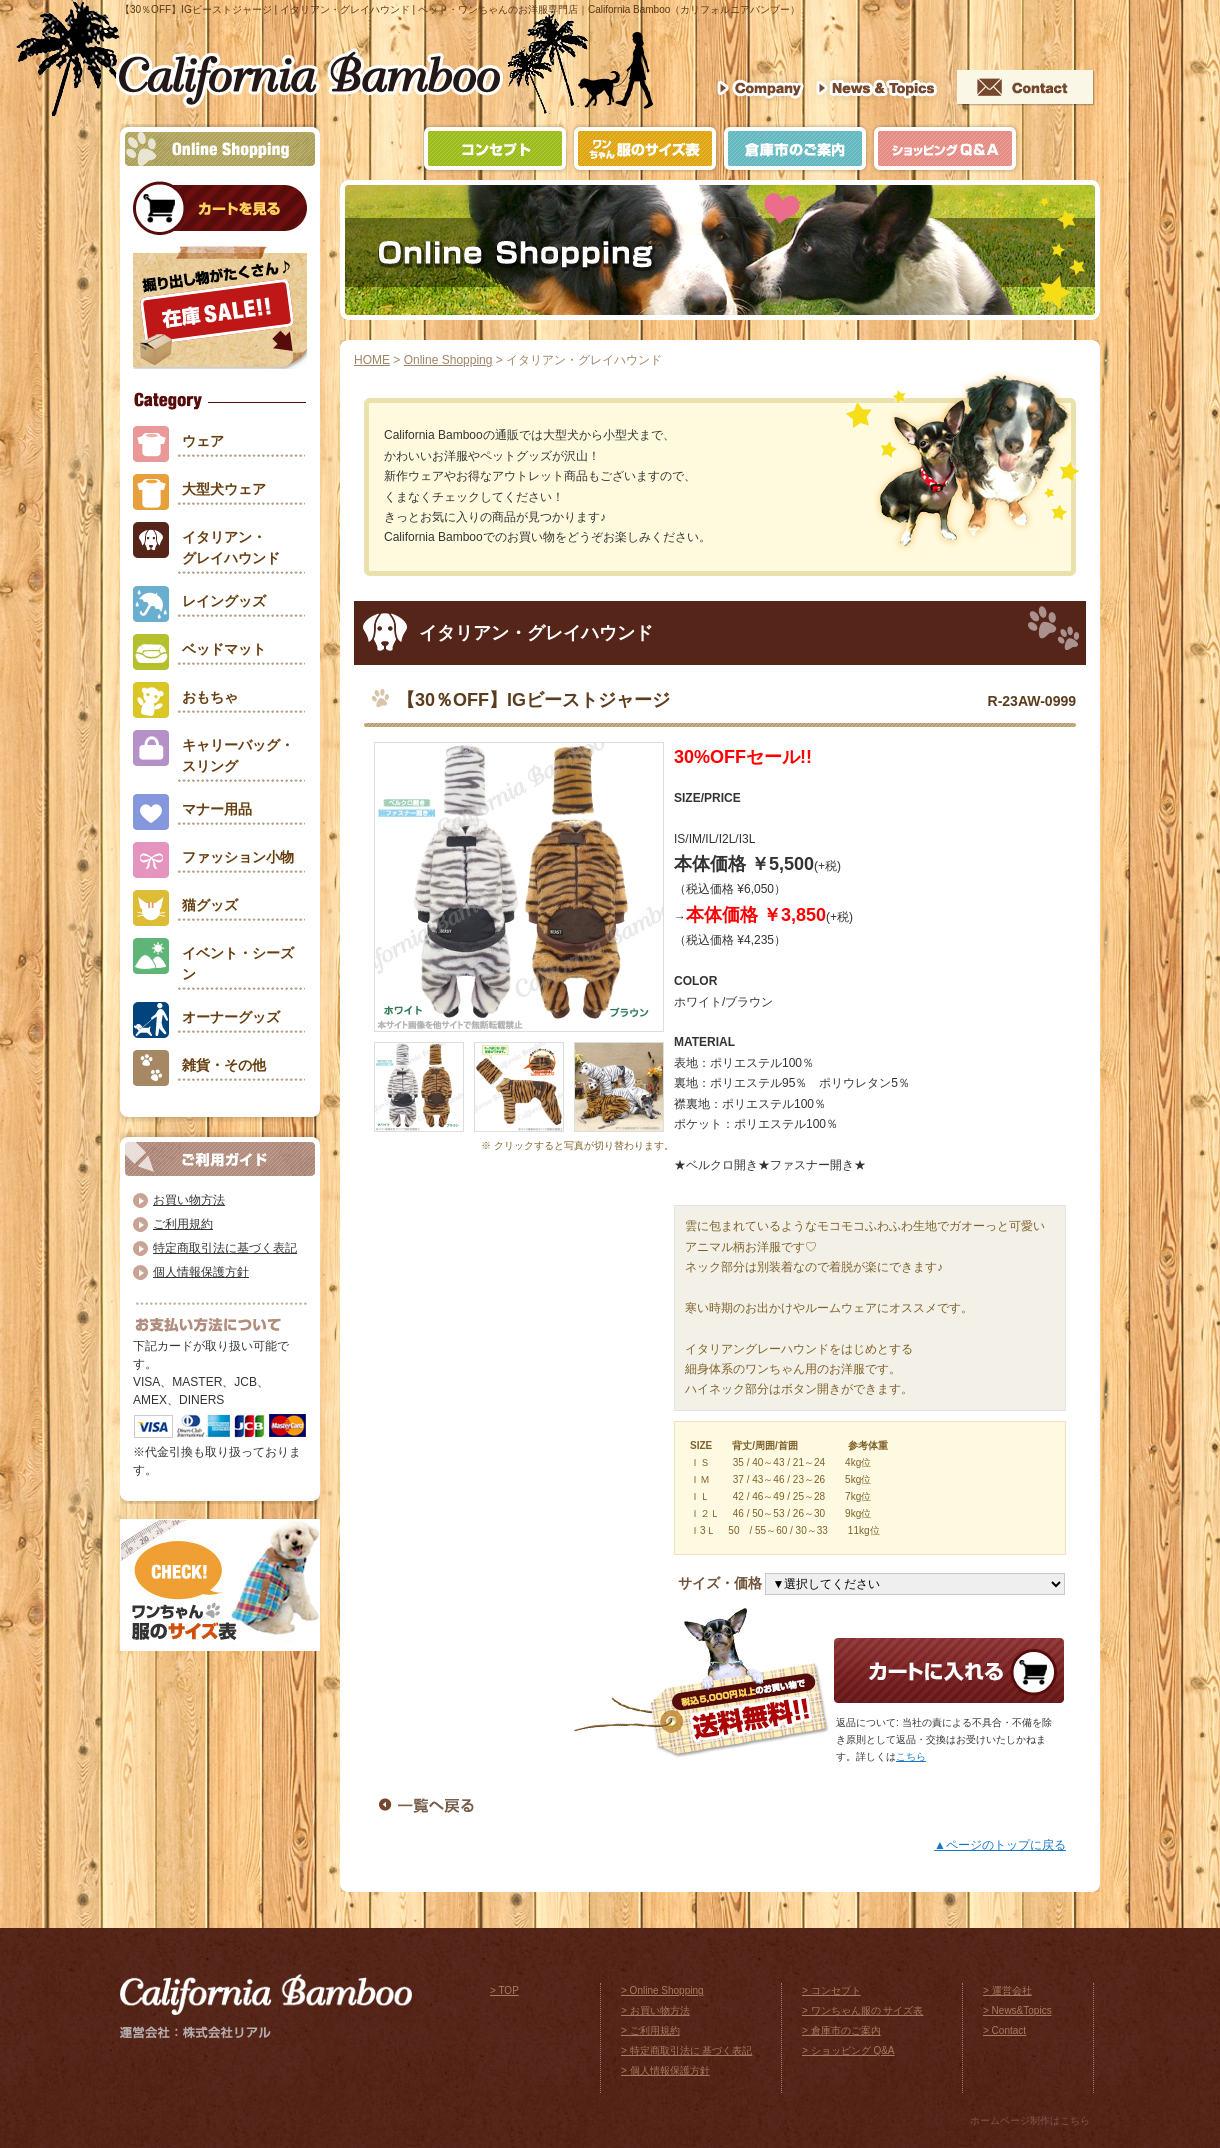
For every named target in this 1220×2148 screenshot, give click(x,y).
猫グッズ (210, 905)
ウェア (203, 441)
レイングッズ (224, 601)
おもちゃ (210, 697)
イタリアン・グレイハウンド (231, 547)
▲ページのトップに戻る (1000, 1845)
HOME (372, 360)
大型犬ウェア (224, 489)
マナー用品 (217, 809)
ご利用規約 (183, 1224)
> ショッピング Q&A (848, 2050)
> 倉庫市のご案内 (841, 2030)
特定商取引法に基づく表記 (225, 1248)
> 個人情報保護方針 (665, 2070)
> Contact (1004, 2030)
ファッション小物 (238, 857)
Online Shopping (448, 360)
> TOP (504, 1990)
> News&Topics (1017, 2010)
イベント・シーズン (238, 963)
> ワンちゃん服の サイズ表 (862, 2010)
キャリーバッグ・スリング (238, 755)
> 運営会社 (1007, 1990)
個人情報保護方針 (201, 1272)
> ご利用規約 (650, 2030)
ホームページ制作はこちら (1030, 2120)
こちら (911, 1756)
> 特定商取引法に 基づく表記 (686, 2050)
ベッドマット (224, 649)
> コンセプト (831, 1990)
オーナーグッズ (231, 1017)
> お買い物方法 (655, 2010)
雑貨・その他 (224, 1065)
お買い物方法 (189, 1200)
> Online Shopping (662, 1990)
